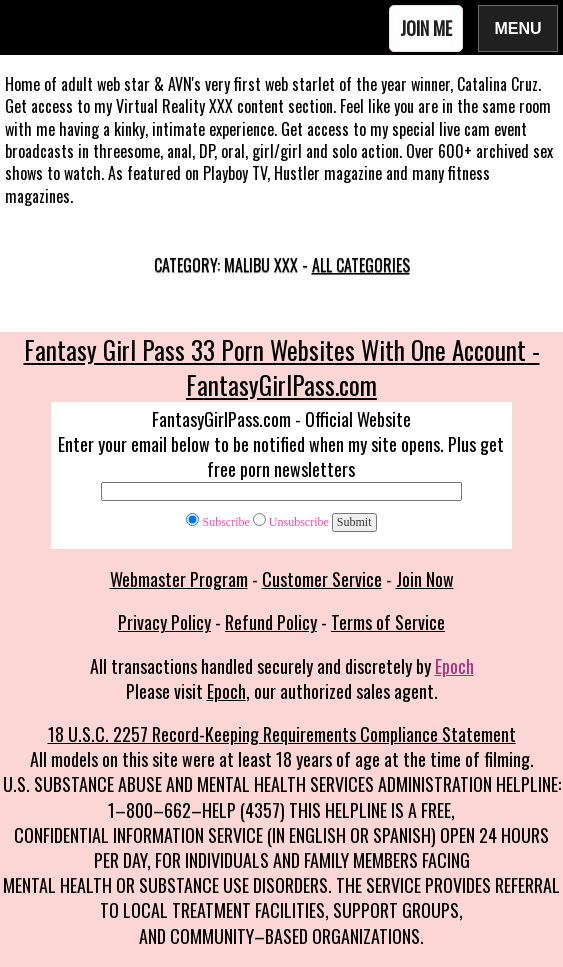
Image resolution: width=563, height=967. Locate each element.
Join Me (426, 28)
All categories (361, 265)
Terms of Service (388, 622)
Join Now (425, 579)
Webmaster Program (179, 579)
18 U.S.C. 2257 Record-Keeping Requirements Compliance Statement (282, 734)
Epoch (454, 666)
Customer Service (322, 579)
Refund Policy (271, 622)
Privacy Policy (164, 622)
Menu (518, 27)
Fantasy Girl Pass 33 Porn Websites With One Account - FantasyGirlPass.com (282, 367)
